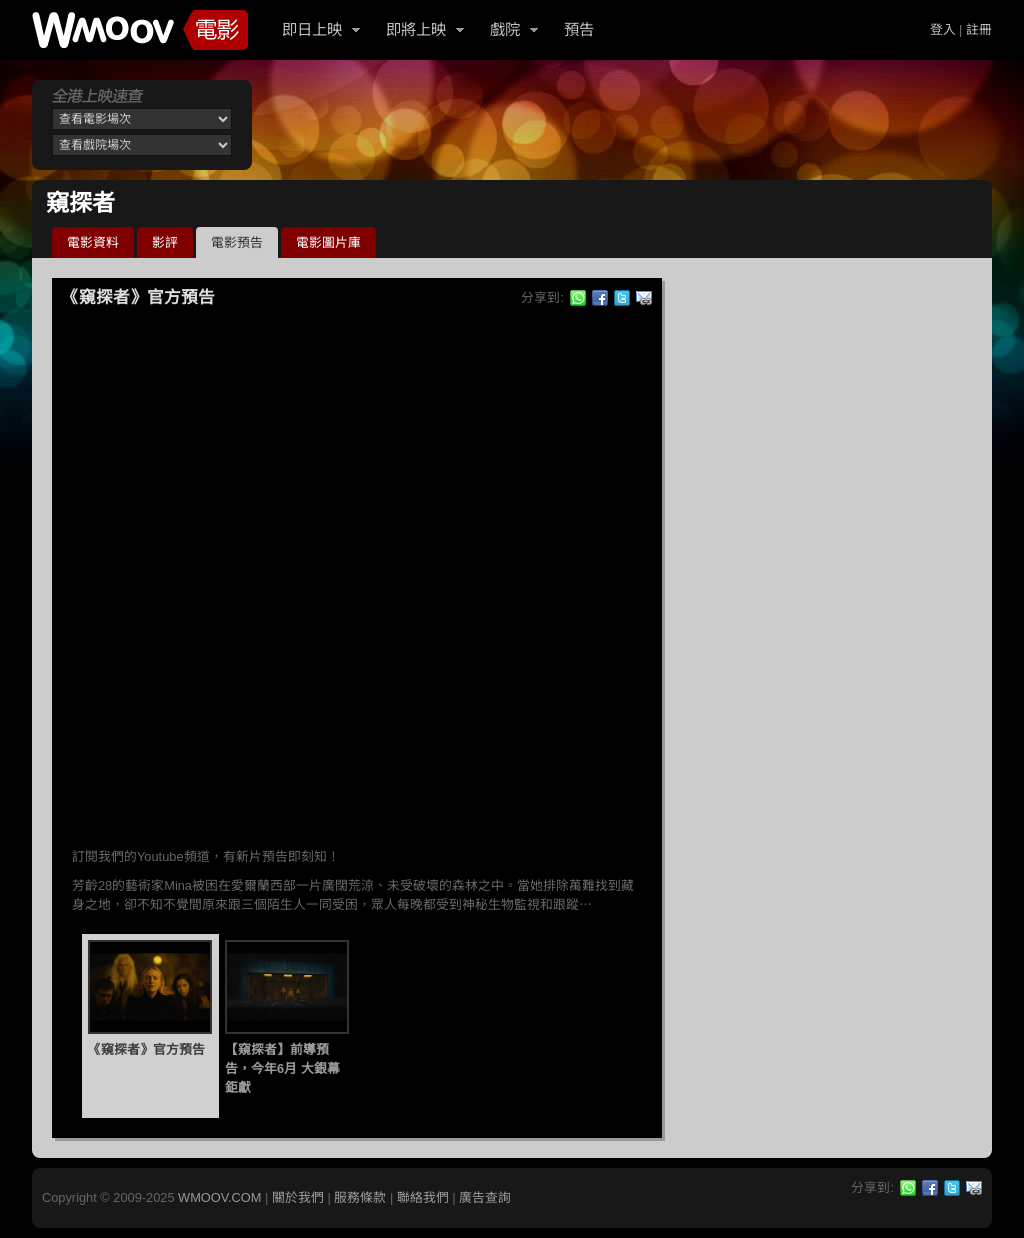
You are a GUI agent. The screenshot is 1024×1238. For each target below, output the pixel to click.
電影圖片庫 (328, 242)
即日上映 (312, 29)
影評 (165, 242)
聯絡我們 (423, 1197)
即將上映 (416, 29)
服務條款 (360, 1197)
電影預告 (237, 242)
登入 (943, 29)
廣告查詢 (485, 1197)
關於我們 (298, 1197)
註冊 (979, 29)
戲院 (505, 29)
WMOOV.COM (219, 1197)
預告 (579, 29)
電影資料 (93, 242)
